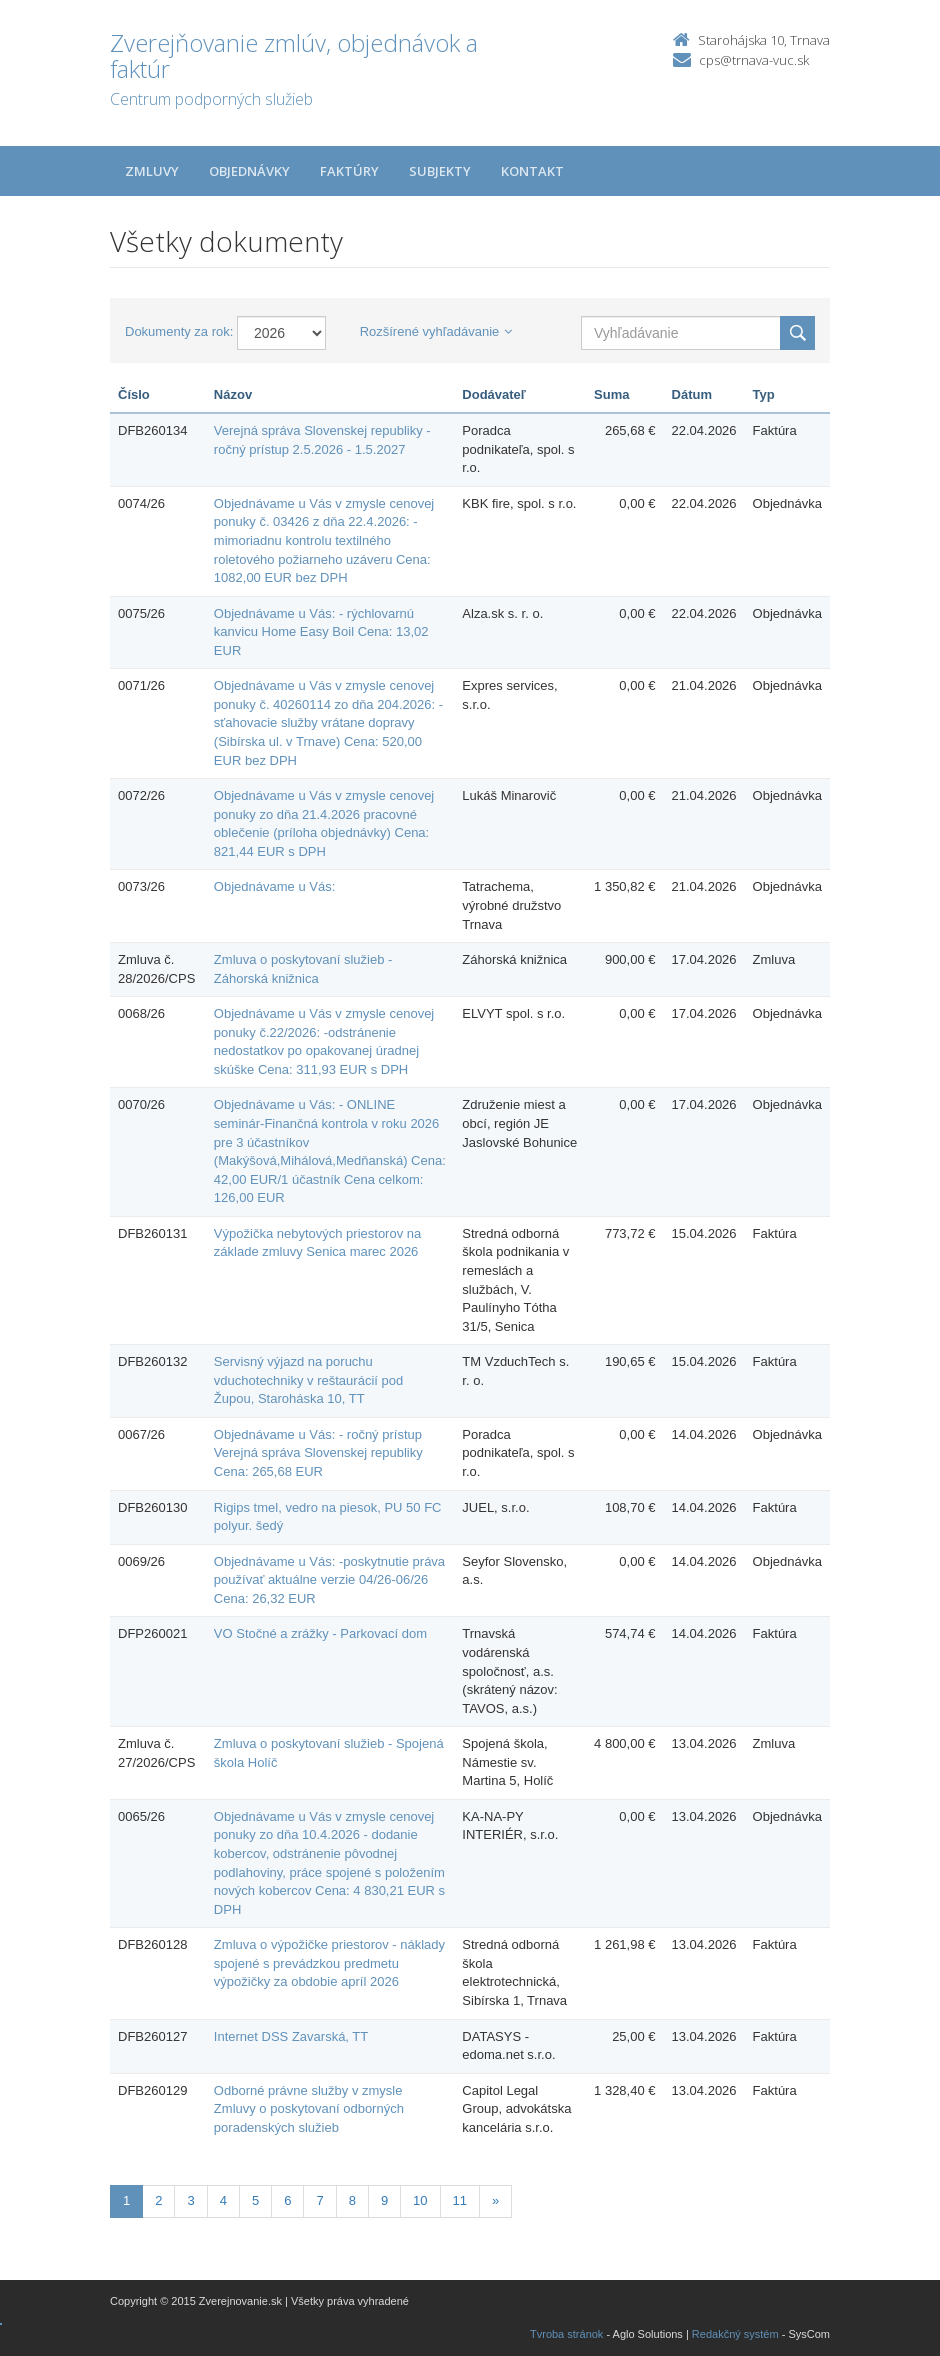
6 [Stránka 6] (287, 2200)
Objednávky (249, 171)
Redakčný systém (735, 2334)
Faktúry (349, 171)
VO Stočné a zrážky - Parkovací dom (320, 1633)
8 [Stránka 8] (352, 2200)
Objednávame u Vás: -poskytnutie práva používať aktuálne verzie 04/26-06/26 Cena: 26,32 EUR (329, 1580)
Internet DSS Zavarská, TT (291, 2036)
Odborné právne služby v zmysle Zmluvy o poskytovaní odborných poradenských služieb (309, 2109)
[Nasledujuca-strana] (495, 2201)
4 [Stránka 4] (223, 2200)
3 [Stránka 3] (190, 2200)
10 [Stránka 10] (420, 2200)
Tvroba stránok (566, 2334)
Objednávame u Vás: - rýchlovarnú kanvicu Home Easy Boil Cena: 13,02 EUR (321, 632)
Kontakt (532, 171)
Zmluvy (152, 171)
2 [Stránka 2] (158, 2200)
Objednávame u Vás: (274, 886)
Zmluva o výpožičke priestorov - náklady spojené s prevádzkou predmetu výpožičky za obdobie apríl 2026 (329, 1963)
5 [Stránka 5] (255, 2200)
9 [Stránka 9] (384, 2200)
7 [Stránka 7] (319, 2200)
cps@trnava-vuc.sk (754, 60)
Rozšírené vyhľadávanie (436, 331)
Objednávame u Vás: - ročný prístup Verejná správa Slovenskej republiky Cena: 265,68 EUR (318, 1453)
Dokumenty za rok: (179, 331)
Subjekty (440, 171)
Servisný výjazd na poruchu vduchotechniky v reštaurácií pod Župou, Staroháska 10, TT (308, 1380)
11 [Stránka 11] (460, 2200)
